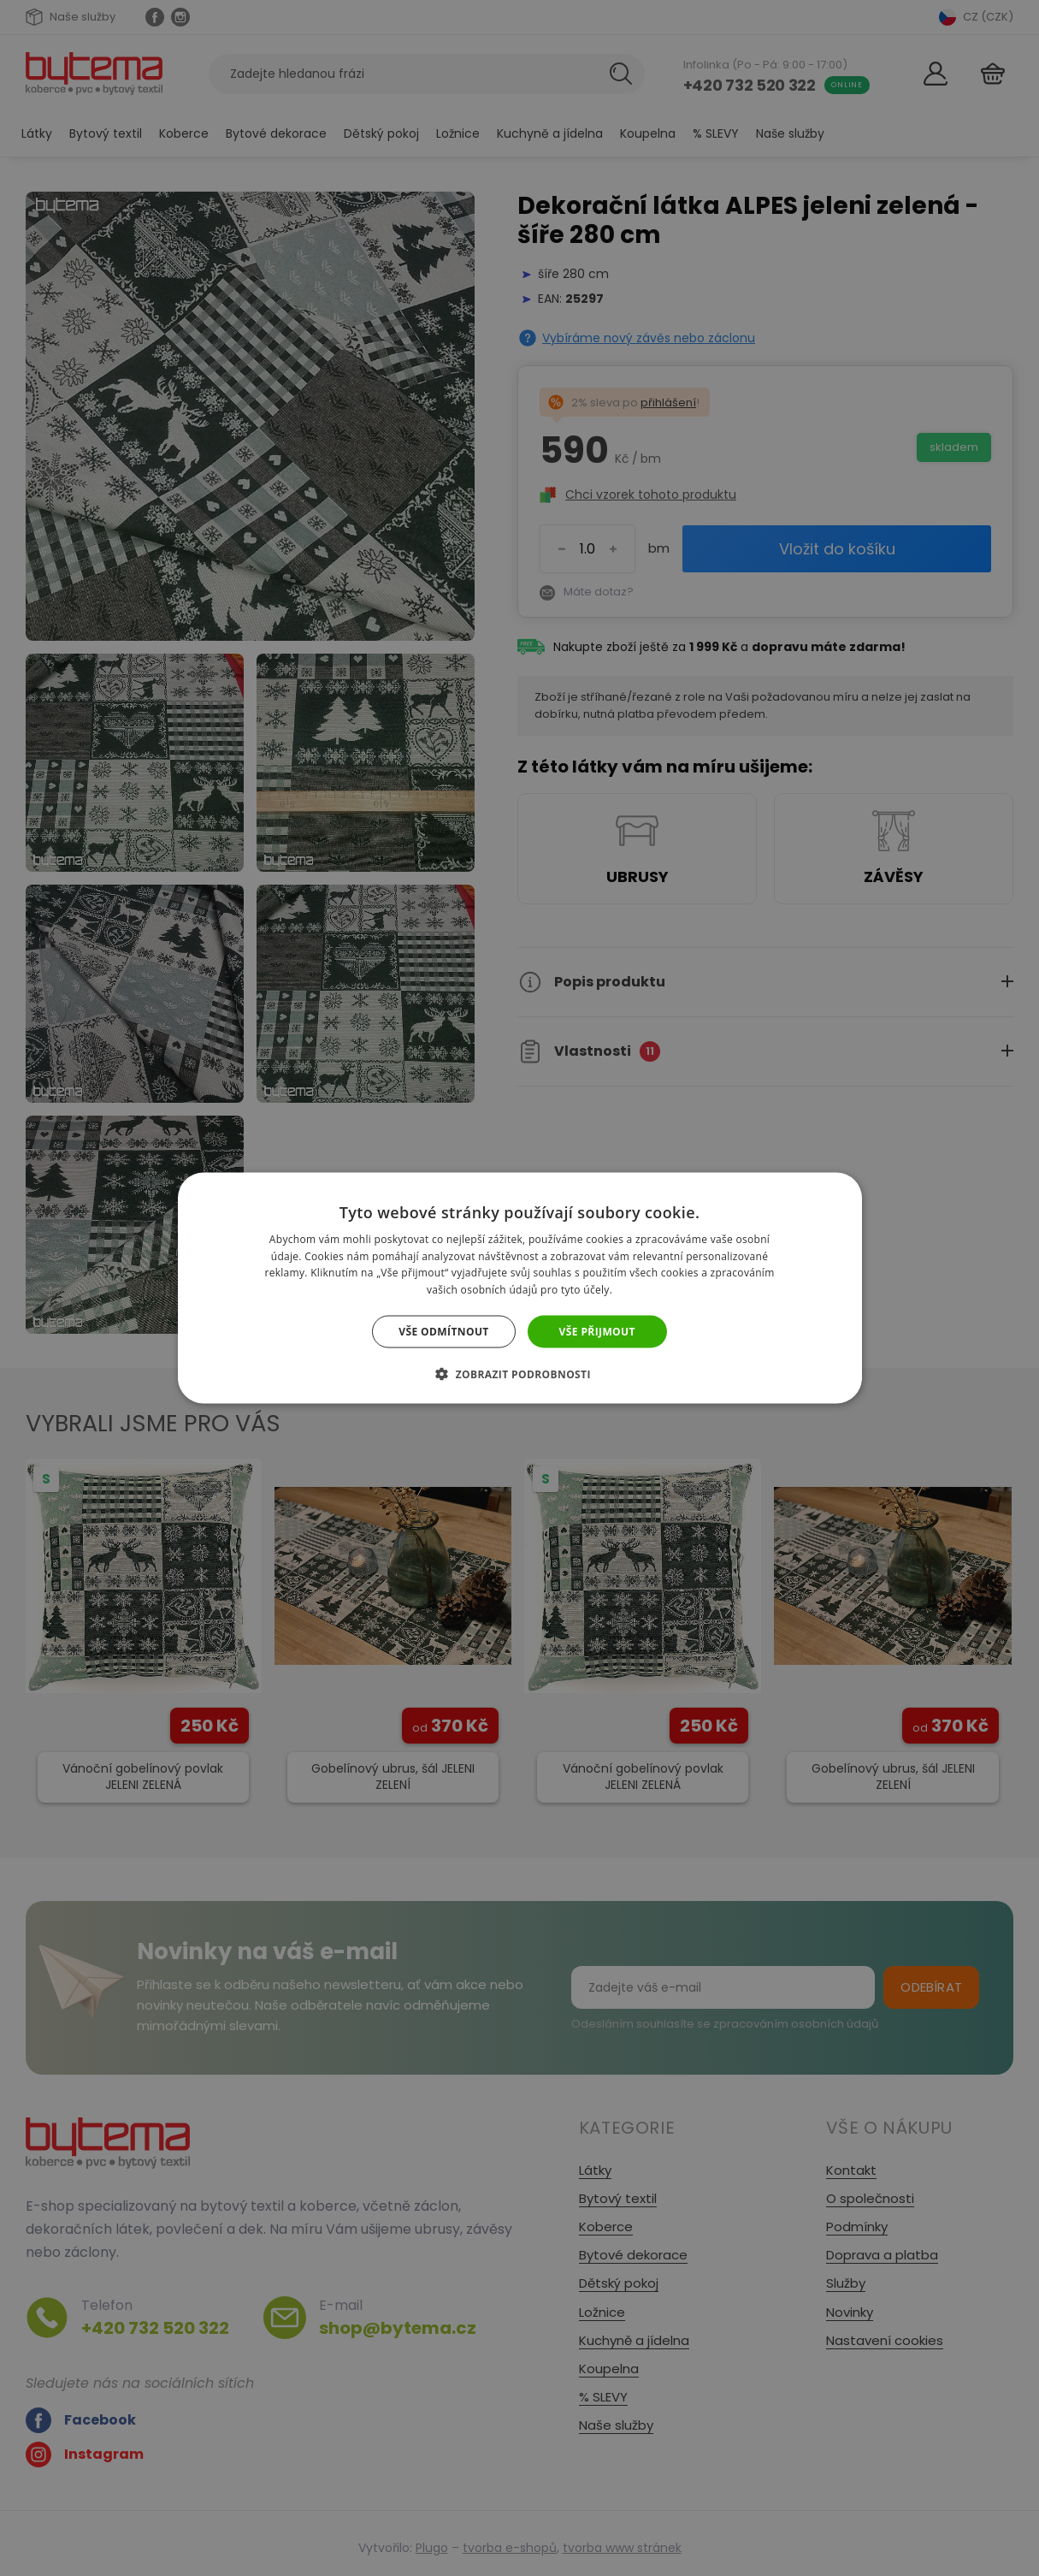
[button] (519, 1374)
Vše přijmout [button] (597, 1331)
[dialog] (519, 1288)
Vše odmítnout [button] (443, 1331)
